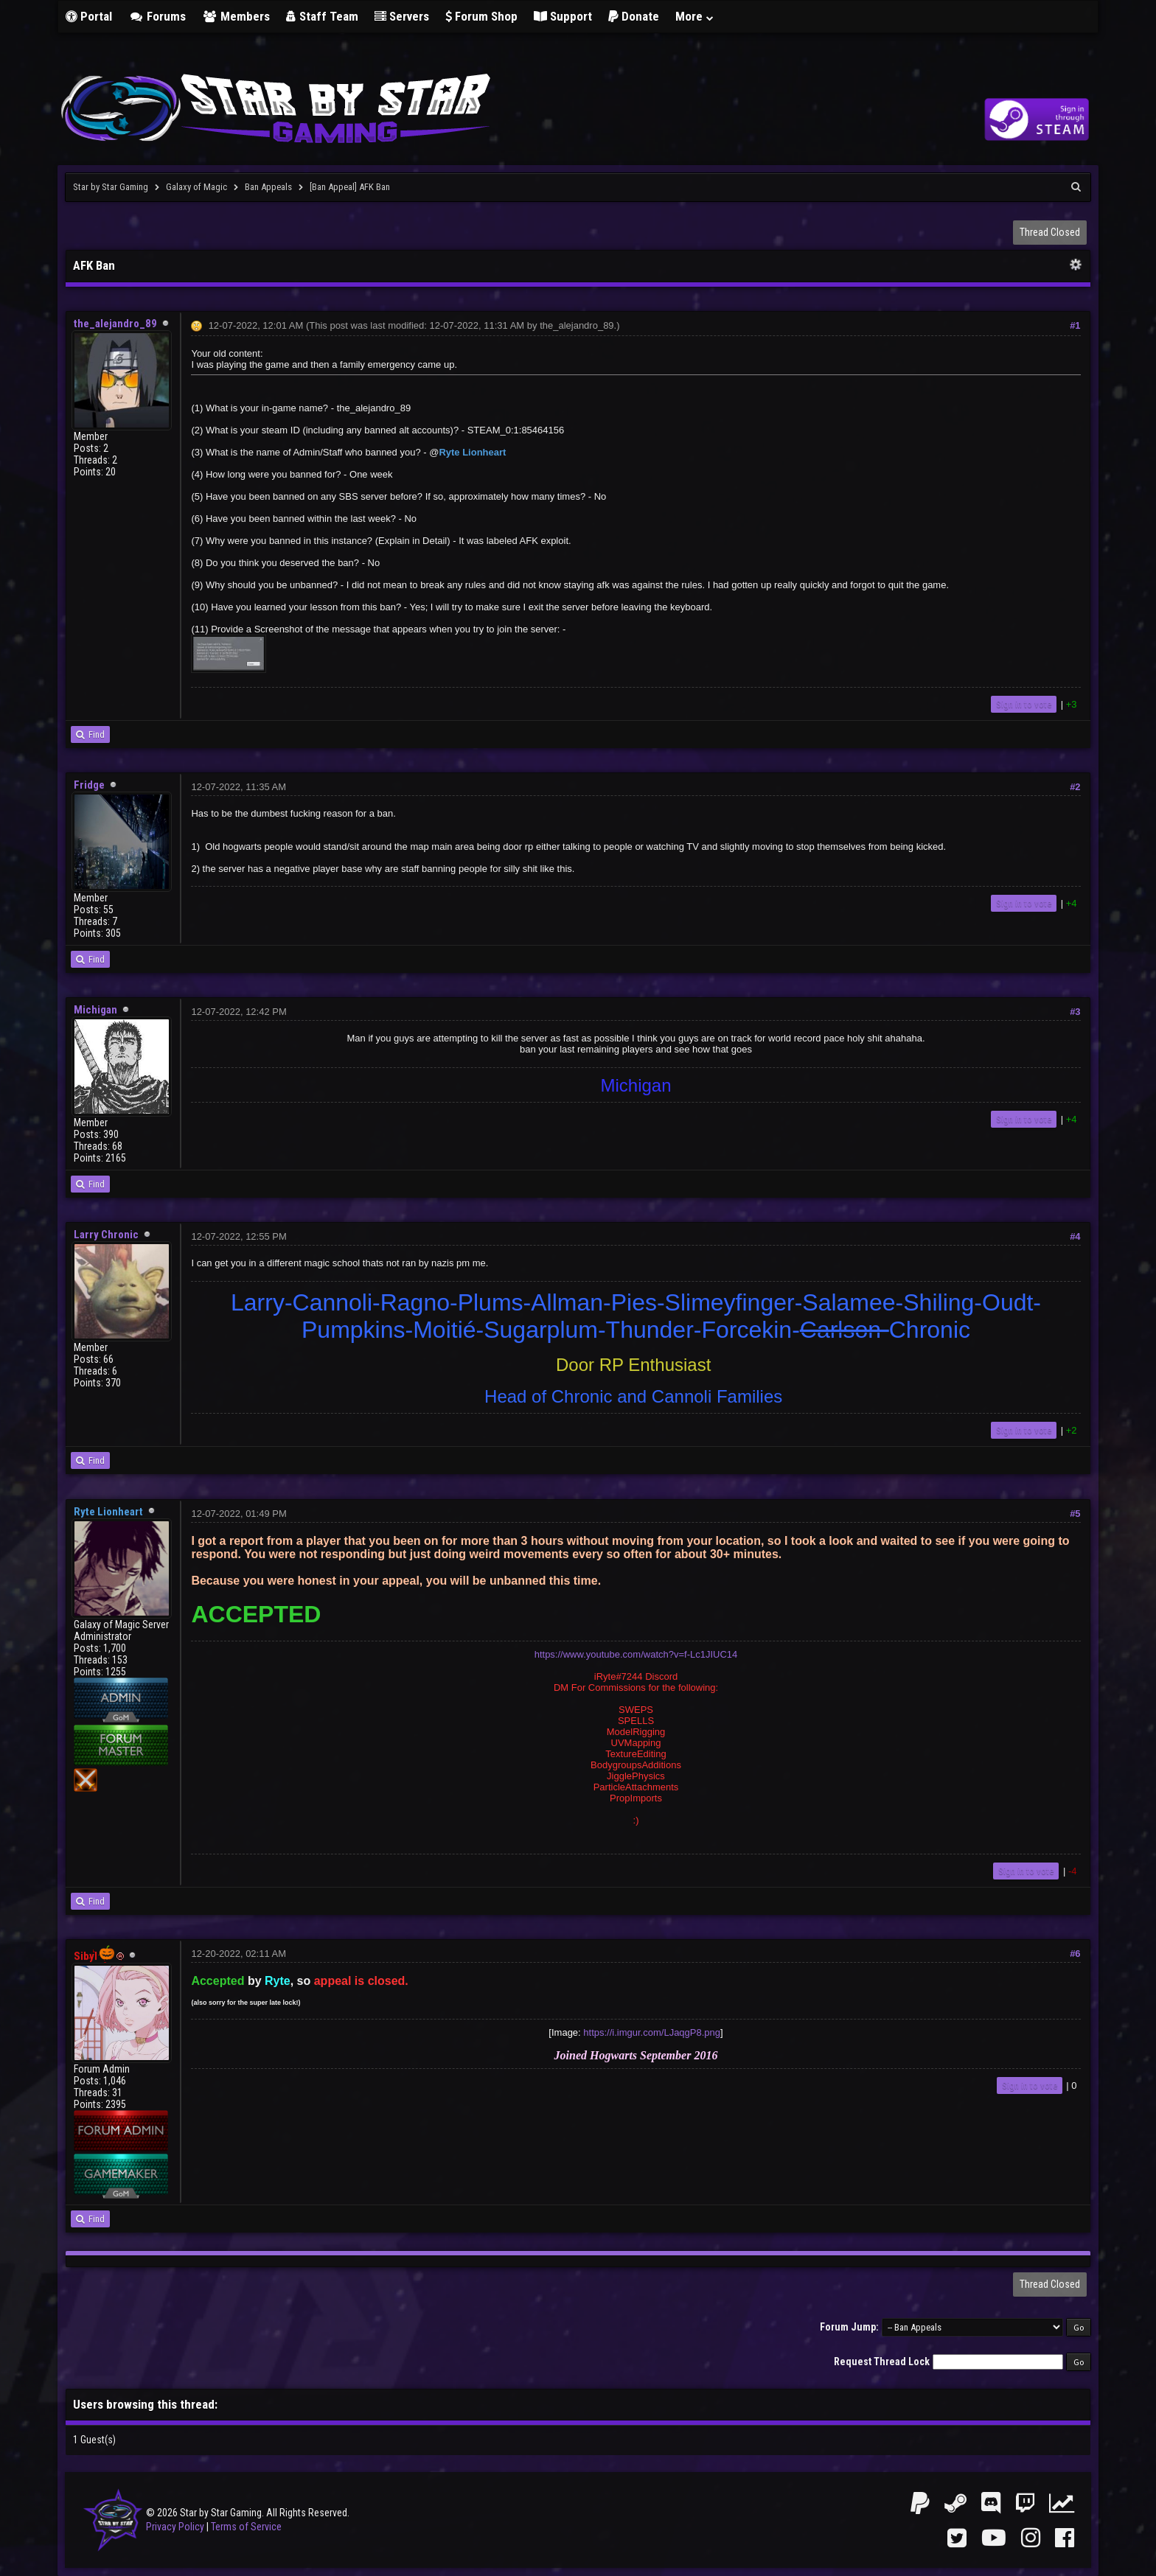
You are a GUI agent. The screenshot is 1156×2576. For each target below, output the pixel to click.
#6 (1075, 1953)
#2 (1075, 786)
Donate (633, 16)
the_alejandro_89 (115, 323)
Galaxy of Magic (196, 186)
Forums (157, 16)
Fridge (89, 785)
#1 (1075, 325)
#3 (1075, 1011)
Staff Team (322, 16)
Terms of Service (246, 2527)
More (695, 16)
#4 (1075, 1236)
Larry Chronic (106, 1234)
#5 (1075, 1513)
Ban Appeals (268, 186)
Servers (402, 16)
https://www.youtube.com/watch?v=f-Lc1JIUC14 (636, 1654)
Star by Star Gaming (110, 186)
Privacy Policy (175, 2527)
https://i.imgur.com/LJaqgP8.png (651, 2032)
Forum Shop (481, 16)
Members (236, 16)
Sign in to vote (1023, 704)
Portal (89, 16)
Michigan (95, 1009)
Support (563, 16)
